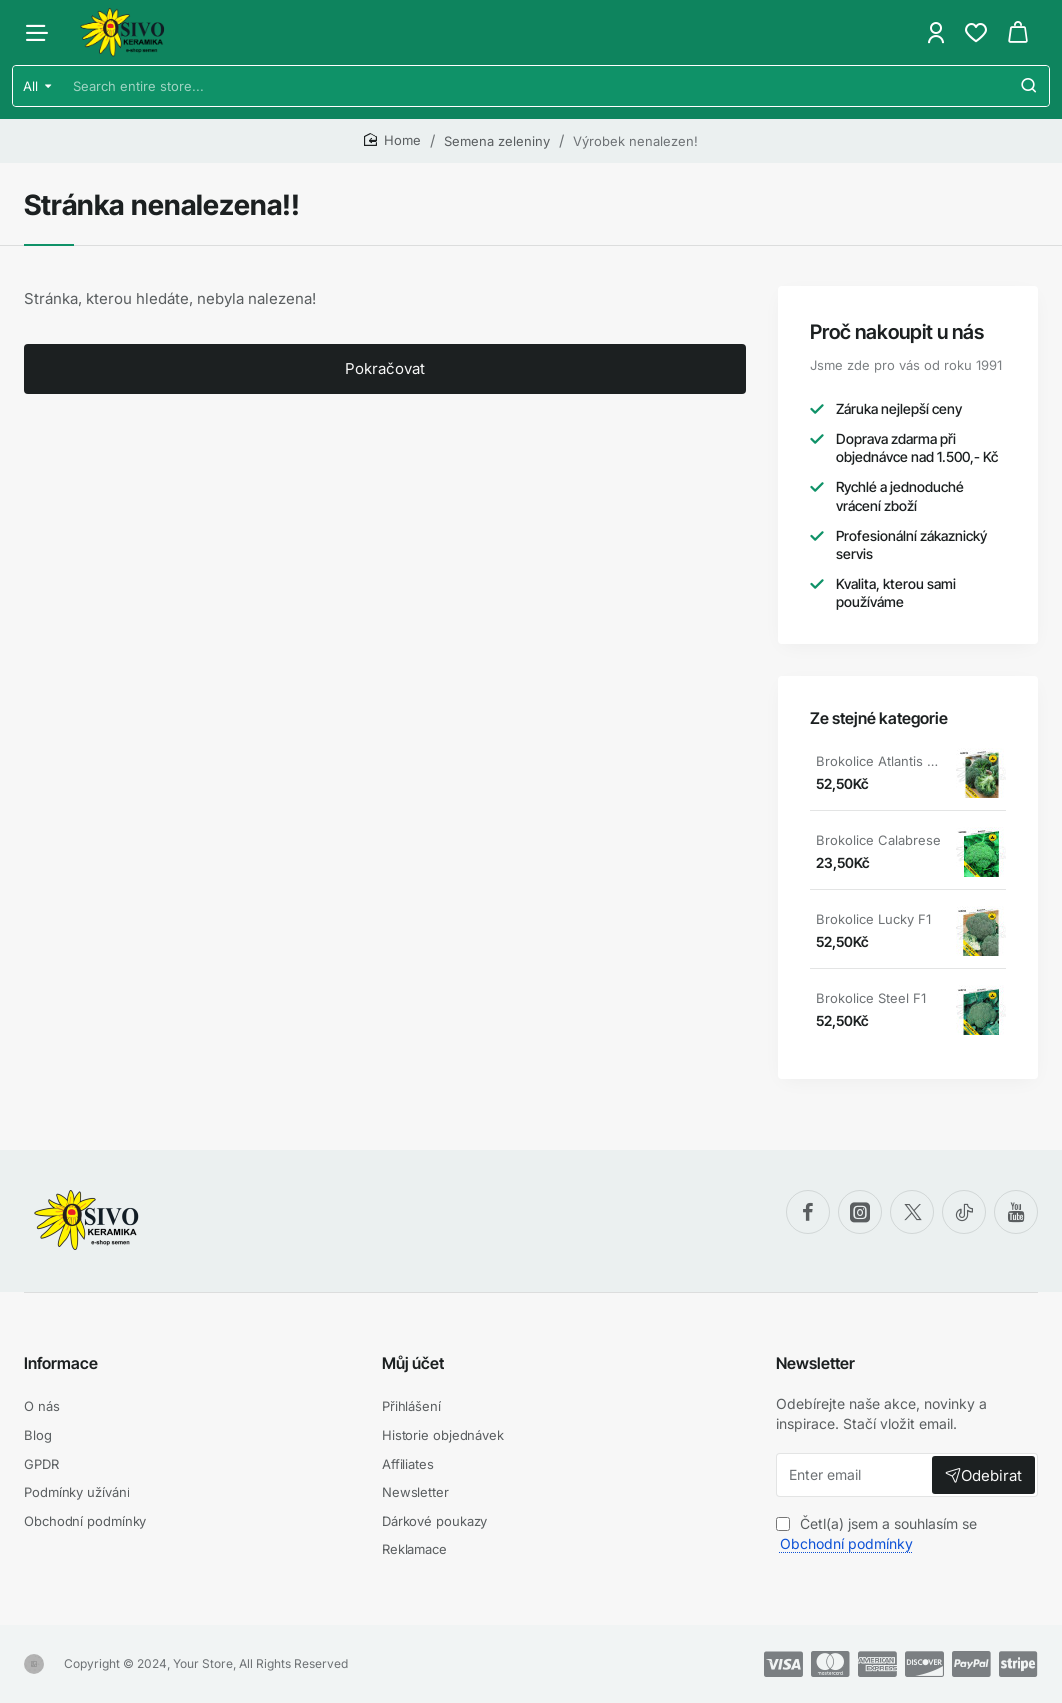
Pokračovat (385, 368)
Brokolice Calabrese (878, 840)
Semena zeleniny (497, 141)
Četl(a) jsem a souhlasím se (876, 1533)
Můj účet (413, 1363)
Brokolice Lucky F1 (873, 919)
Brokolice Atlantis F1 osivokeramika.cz (879, 761)
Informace (61, 1363)
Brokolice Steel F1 (871, 998)
